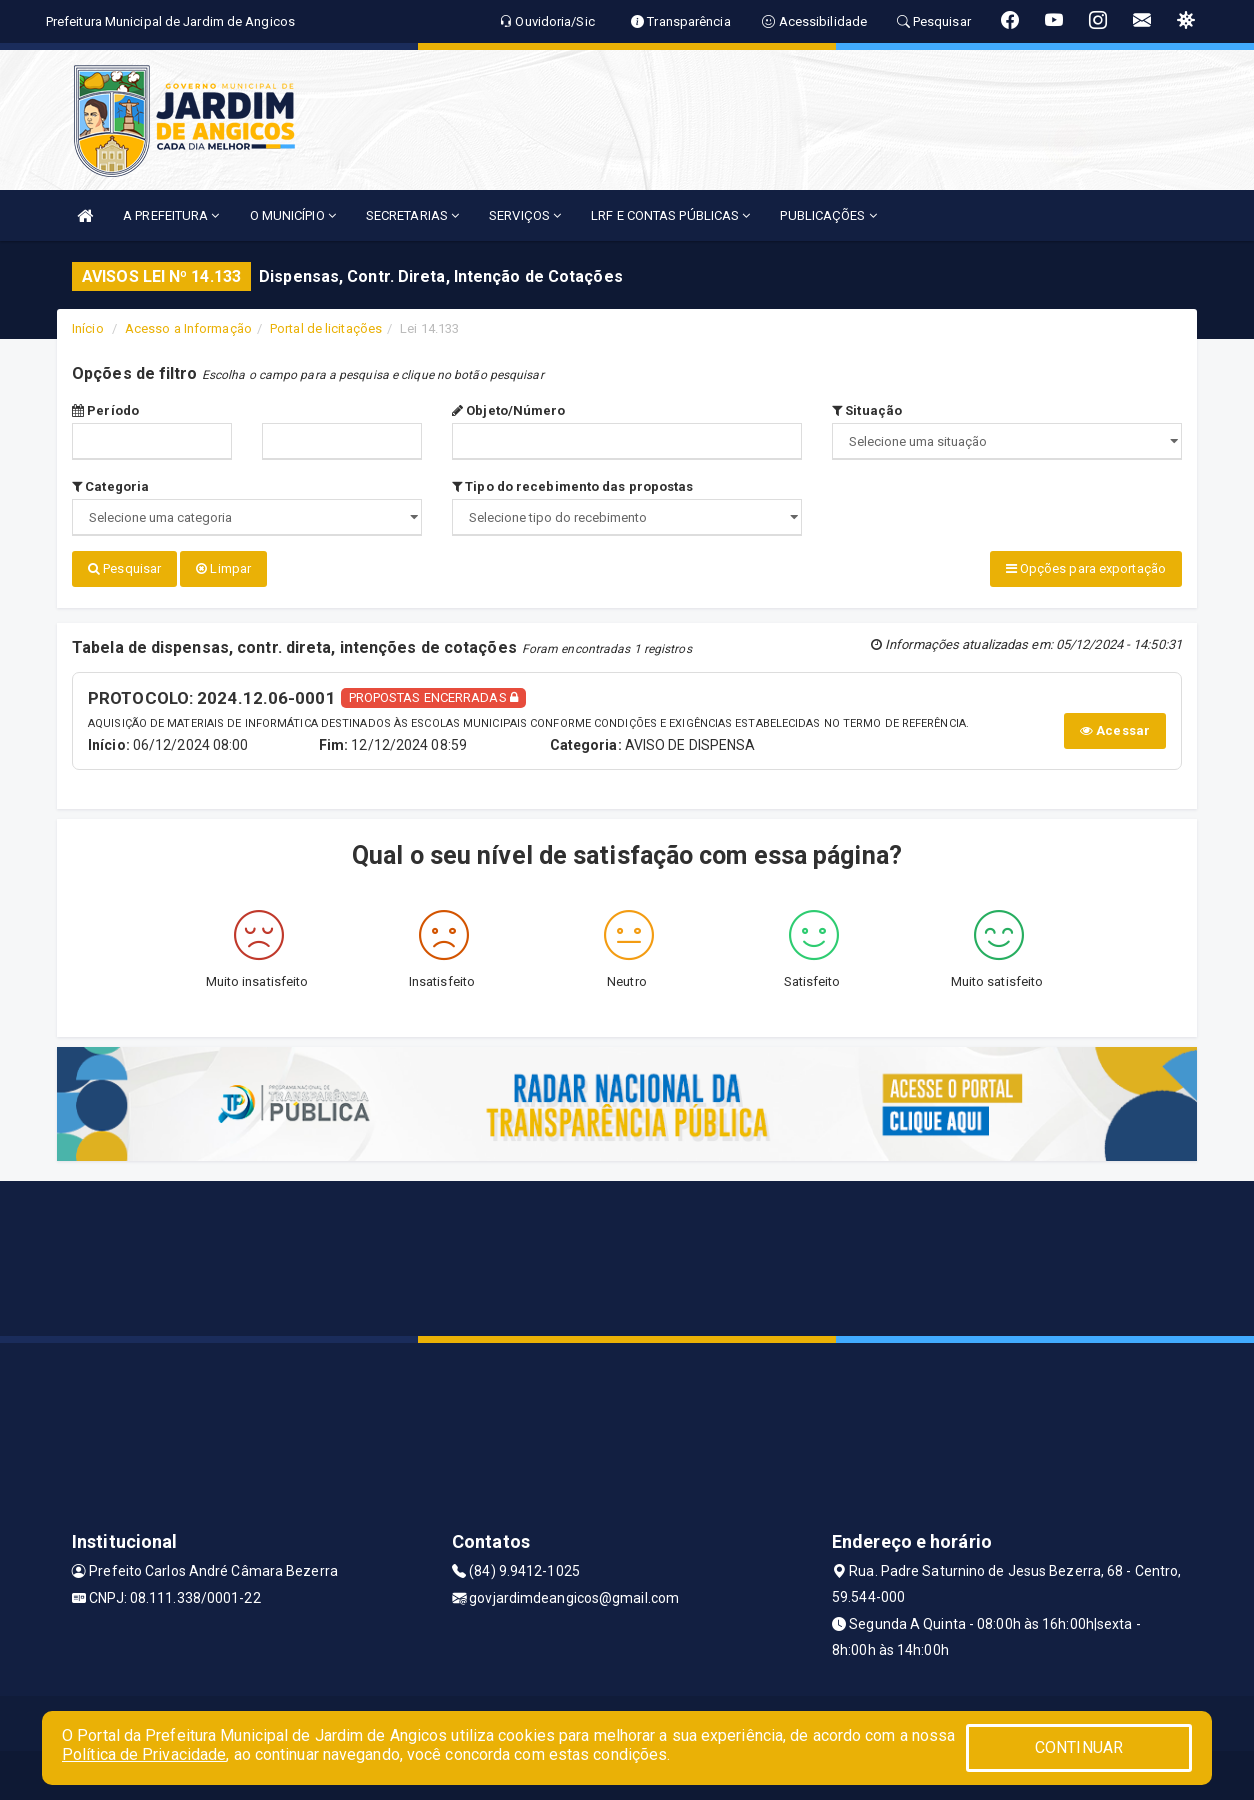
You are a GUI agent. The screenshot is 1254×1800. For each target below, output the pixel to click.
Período (105, 410)
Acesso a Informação (188, 328)
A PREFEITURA (171, 215)
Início (88, 328)
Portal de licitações (326, 328)
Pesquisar (124, 568)
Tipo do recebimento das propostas (573, 486)
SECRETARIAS (412, 215)
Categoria (110, 486)
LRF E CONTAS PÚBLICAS (670, 215)
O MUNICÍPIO (293, 215)
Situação (867, 410)
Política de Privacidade (144, 1754)
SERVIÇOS (525, 215)
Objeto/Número (509, 410)
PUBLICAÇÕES (828, 215)
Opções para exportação (1086, 568)
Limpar (223, 568)
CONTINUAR (1079, 1747)
